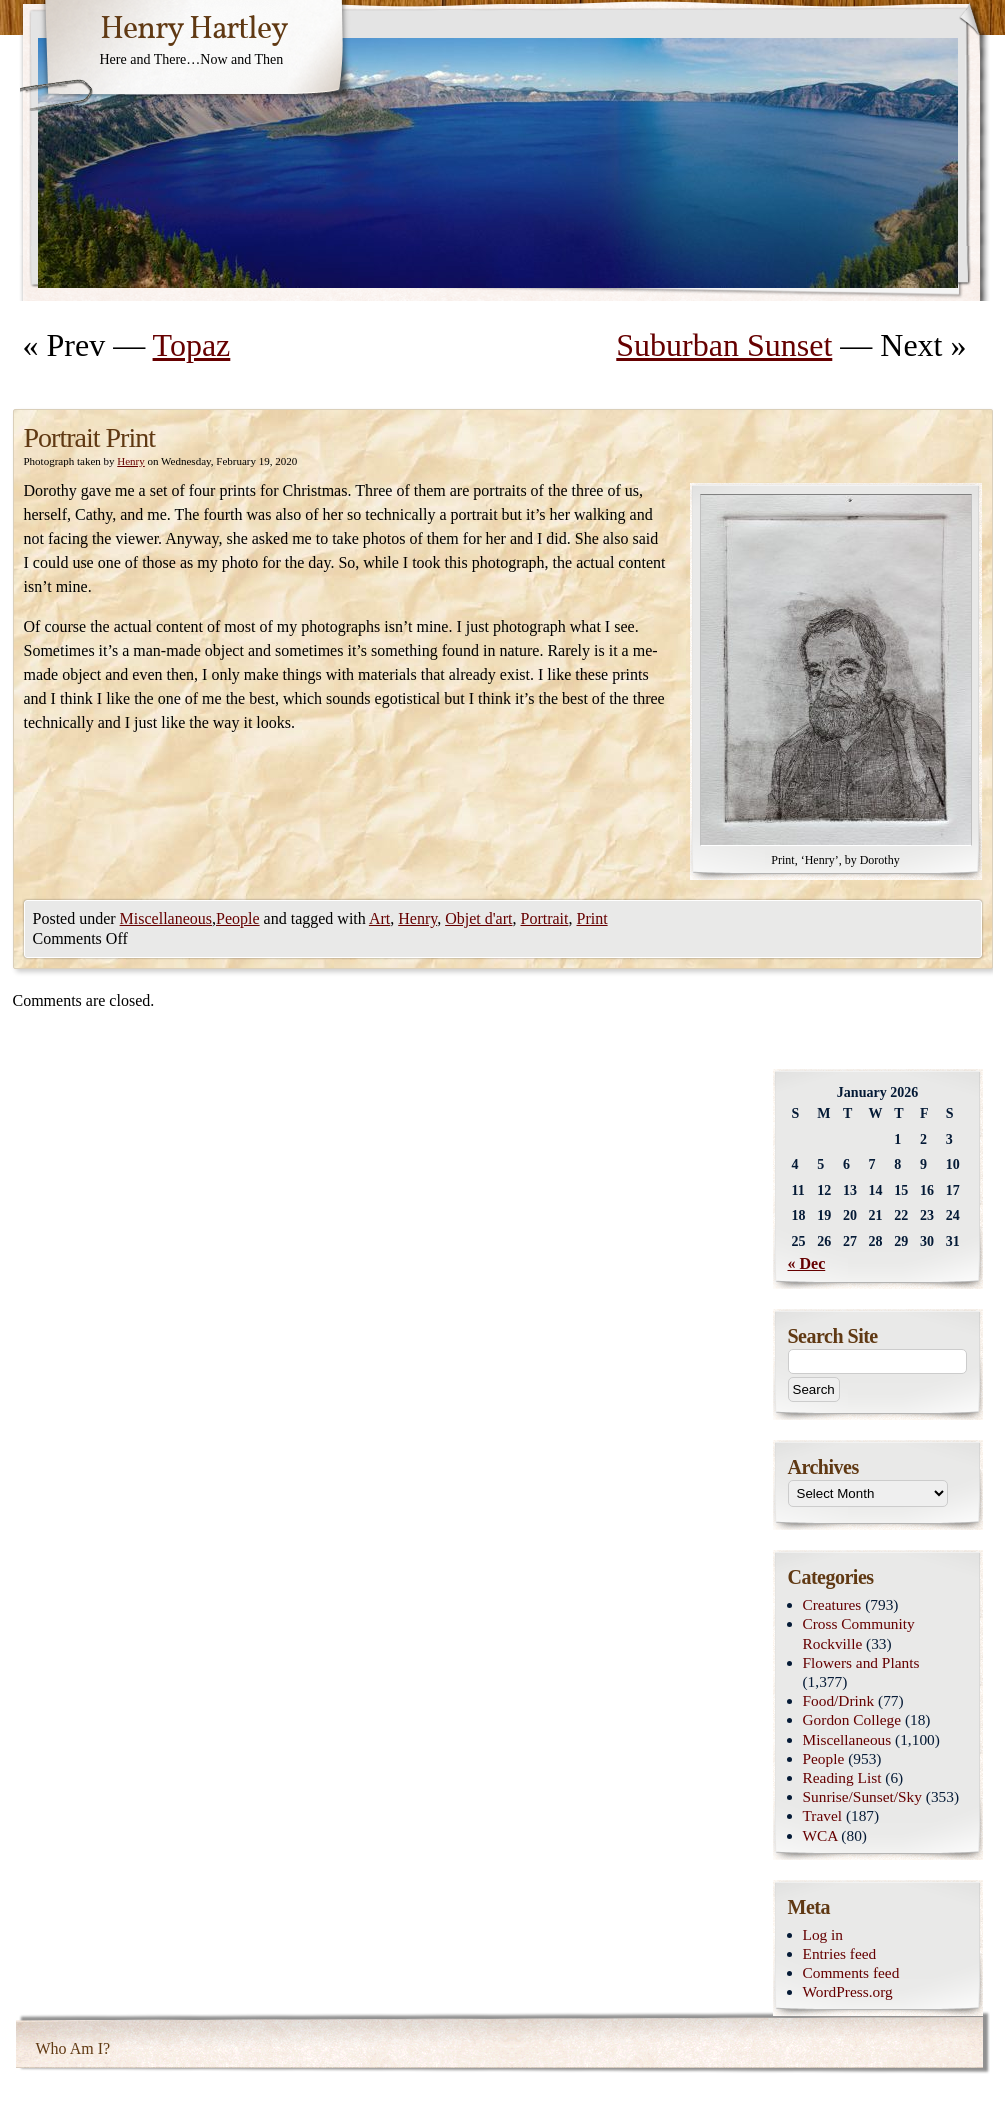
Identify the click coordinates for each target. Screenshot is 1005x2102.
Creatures (832, 1604)
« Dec (807, 1263)
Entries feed (840, 1953)
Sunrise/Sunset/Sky (862, 1796)
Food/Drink (839, 1700)
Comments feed (851, 1972)
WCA (820, 1835)
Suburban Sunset (724, 345)
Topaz (192, 345)
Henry (131, 461)
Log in (823, 1934)
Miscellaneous (166, 918)
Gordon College (852, 1719)
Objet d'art (478, 918)
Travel (823, 1815)
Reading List (842, 1777)
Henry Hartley (194, 30)
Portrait (544, 918)
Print (591, 918)
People (238, 918)
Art (379, 918)
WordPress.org (848, 1991)
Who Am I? (73, 2048)
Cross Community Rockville (859, 1633)
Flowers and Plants (861, 1662)
